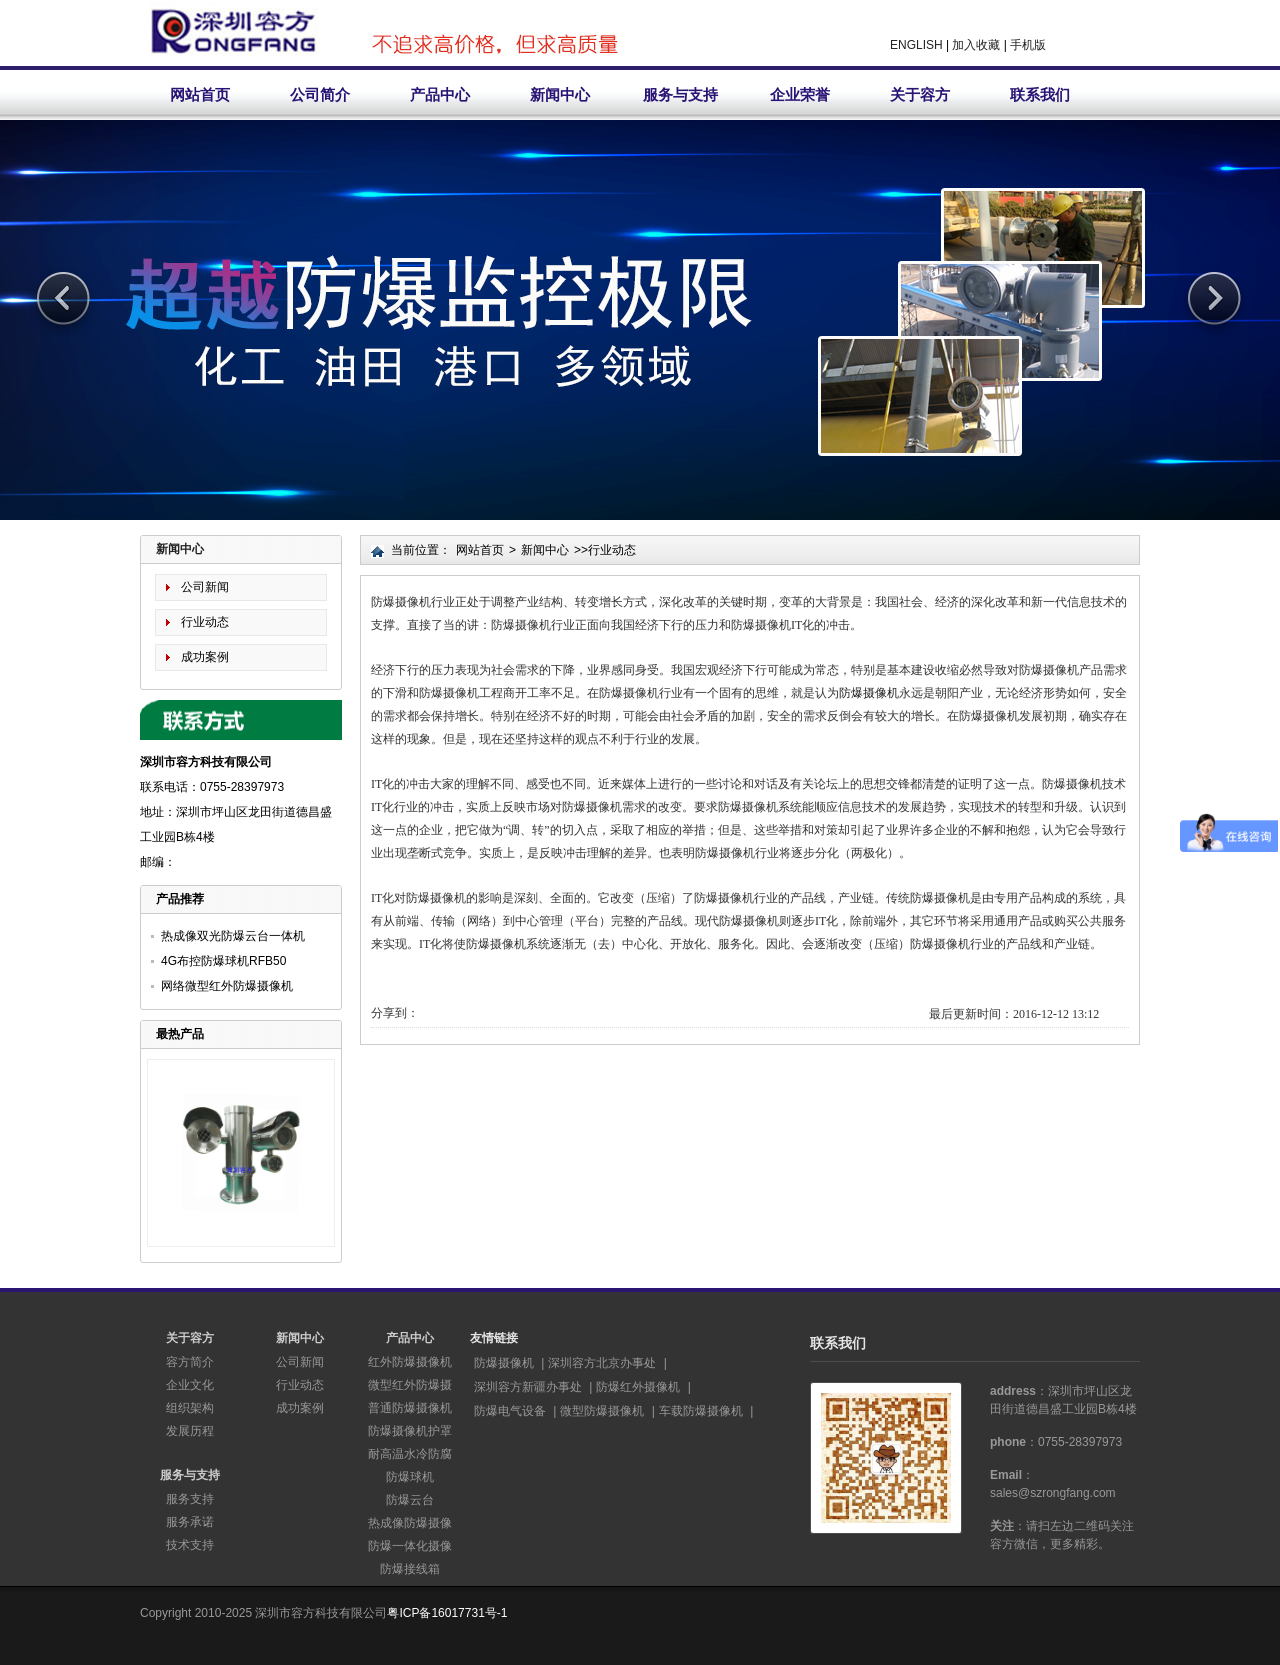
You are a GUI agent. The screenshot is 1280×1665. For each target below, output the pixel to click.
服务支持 (190, 1499)
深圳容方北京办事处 (602, 1363)
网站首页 (200, 94)
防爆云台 (410, 1500)
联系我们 (1040, 94)
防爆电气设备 (510, 1411)
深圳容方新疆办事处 (528, 1387)
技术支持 (190, 1545)
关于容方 (920, 94)
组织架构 (190, 1408)
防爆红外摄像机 (638, 1387)
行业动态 (205, 622)
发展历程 (190, 1431)
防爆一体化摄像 (410, 1546)
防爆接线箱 (410, 1569)
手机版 (1028, 45)
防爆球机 (410, 1477)
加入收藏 (976, 45)
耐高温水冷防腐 (410, 1454)
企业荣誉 (800, 94)
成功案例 (205, 657)
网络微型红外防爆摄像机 (227, 986)
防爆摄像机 (869, 693)
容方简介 (190, 1362)
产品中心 (440, 94)
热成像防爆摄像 (410, 1523)
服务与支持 (680, 94)
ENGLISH (916, 45)
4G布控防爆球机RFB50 (223, 961)
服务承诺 (190, 1522)
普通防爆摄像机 (410, 1408)
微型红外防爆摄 (410, 1385)
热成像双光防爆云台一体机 (233, 936)
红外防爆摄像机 (410, 1362)
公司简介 (320, 94)
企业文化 (190, 1385)
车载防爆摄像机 (701, 1411)
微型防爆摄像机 (602, 1411)
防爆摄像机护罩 (410, 1431)
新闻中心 (560, 94)
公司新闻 (205, 587)
